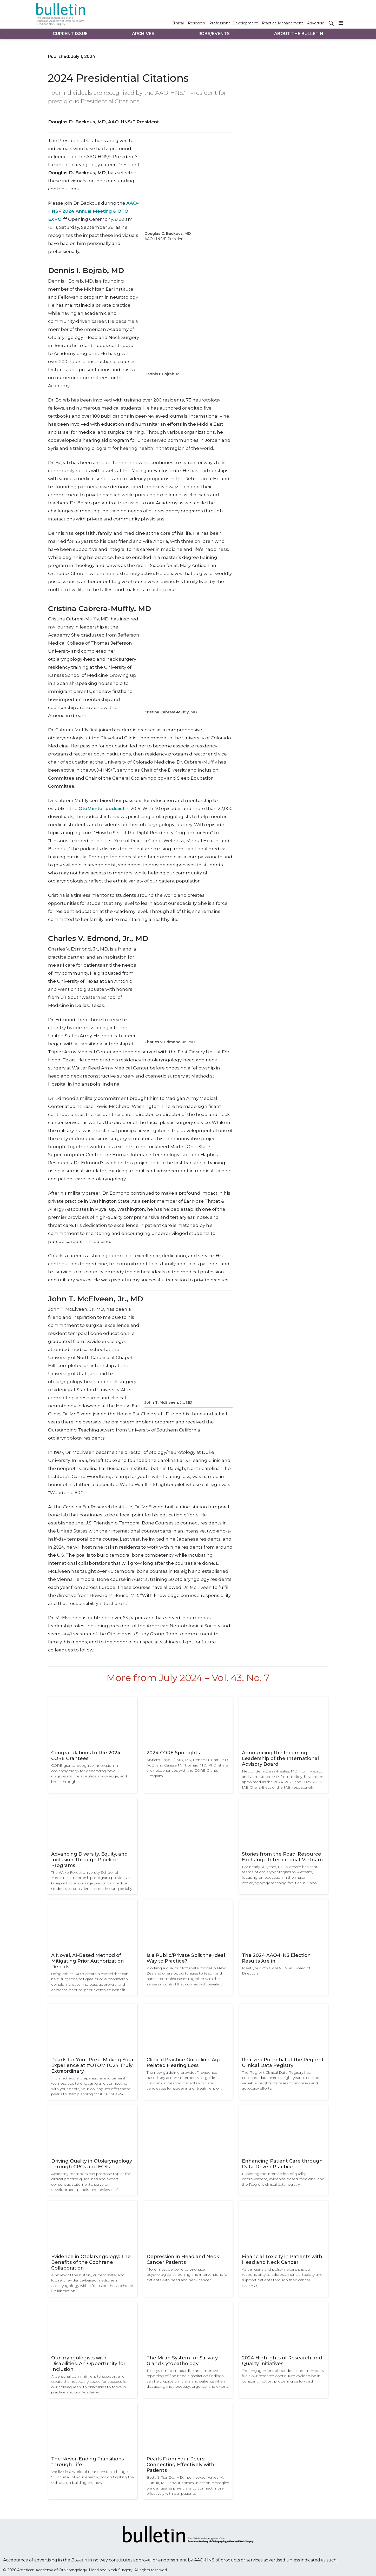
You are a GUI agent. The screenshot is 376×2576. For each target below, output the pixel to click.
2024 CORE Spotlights (173, 1753)
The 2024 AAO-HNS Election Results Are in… (276, 1958)
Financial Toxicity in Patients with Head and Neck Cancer (282, 2259)
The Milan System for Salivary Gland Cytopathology (182, 2360)
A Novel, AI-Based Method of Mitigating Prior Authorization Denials (87, 1961)
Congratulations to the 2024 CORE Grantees (86, 1755)
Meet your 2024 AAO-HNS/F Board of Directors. (276, 1971)
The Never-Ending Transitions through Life (87, 2461)
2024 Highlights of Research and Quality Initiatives (282, 2360)
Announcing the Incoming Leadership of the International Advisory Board (280, 1758)
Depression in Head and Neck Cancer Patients (183, 2259)
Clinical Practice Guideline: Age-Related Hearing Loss (185, 2062)
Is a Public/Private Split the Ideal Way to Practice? (186, 1958)
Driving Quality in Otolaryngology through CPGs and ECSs (91, 2164)
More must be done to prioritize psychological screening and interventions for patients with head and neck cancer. (188, 2274)
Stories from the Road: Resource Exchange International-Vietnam (282, 1857)
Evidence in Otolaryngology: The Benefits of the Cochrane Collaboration (91, 2262)
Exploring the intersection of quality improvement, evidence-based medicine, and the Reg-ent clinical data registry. (283, 2179)
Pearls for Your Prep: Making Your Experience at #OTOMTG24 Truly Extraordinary (92, 2065)
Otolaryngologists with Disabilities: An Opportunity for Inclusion (88, 2363)
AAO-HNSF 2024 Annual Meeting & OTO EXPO (93, 211)
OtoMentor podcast (101, 808)
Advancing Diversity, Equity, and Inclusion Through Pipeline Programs (89, 1859)
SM (64, 218)
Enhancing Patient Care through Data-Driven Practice (282, 2164)
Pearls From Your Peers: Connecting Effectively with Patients (180, 2464)
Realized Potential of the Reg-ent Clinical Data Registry (283, 2062)
